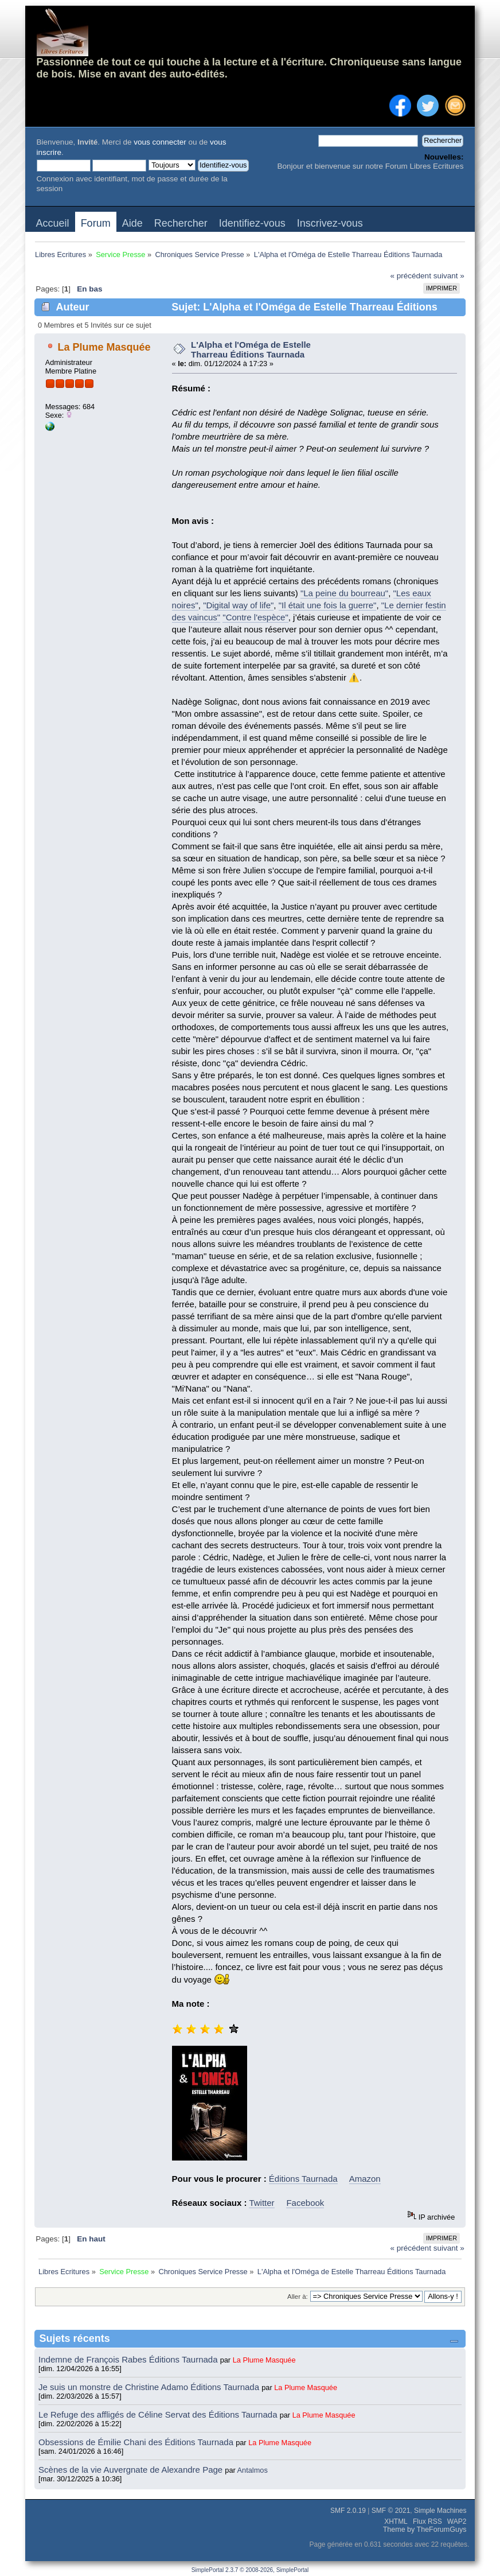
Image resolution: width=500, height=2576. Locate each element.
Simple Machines (440, 2511)
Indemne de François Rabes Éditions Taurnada (129, 2359)
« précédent (410, 275)
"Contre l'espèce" (255, 617)
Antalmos (252, 2470)
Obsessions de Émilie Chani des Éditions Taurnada (137, 2442)
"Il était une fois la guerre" (328, 605)
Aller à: (297, 2296)
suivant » (448, 275)
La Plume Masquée (103, 347)
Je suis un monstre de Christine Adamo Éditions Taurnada (149, 2387)
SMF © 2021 (391, 2511)
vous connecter (160, 142)
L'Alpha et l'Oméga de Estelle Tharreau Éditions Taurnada (251, 349)
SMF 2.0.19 (348, 2511)
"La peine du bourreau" (344, 593)
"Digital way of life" (238, 605)
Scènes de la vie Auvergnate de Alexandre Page (131, 2469)
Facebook (305, 2203)
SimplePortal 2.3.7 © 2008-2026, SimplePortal (250, 2570)
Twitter (261, 2203)
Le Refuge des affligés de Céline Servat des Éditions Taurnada (159, 2414)
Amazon (365, 2178)
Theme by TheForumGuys (425, 2530)
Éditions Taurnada (303, 2178)
